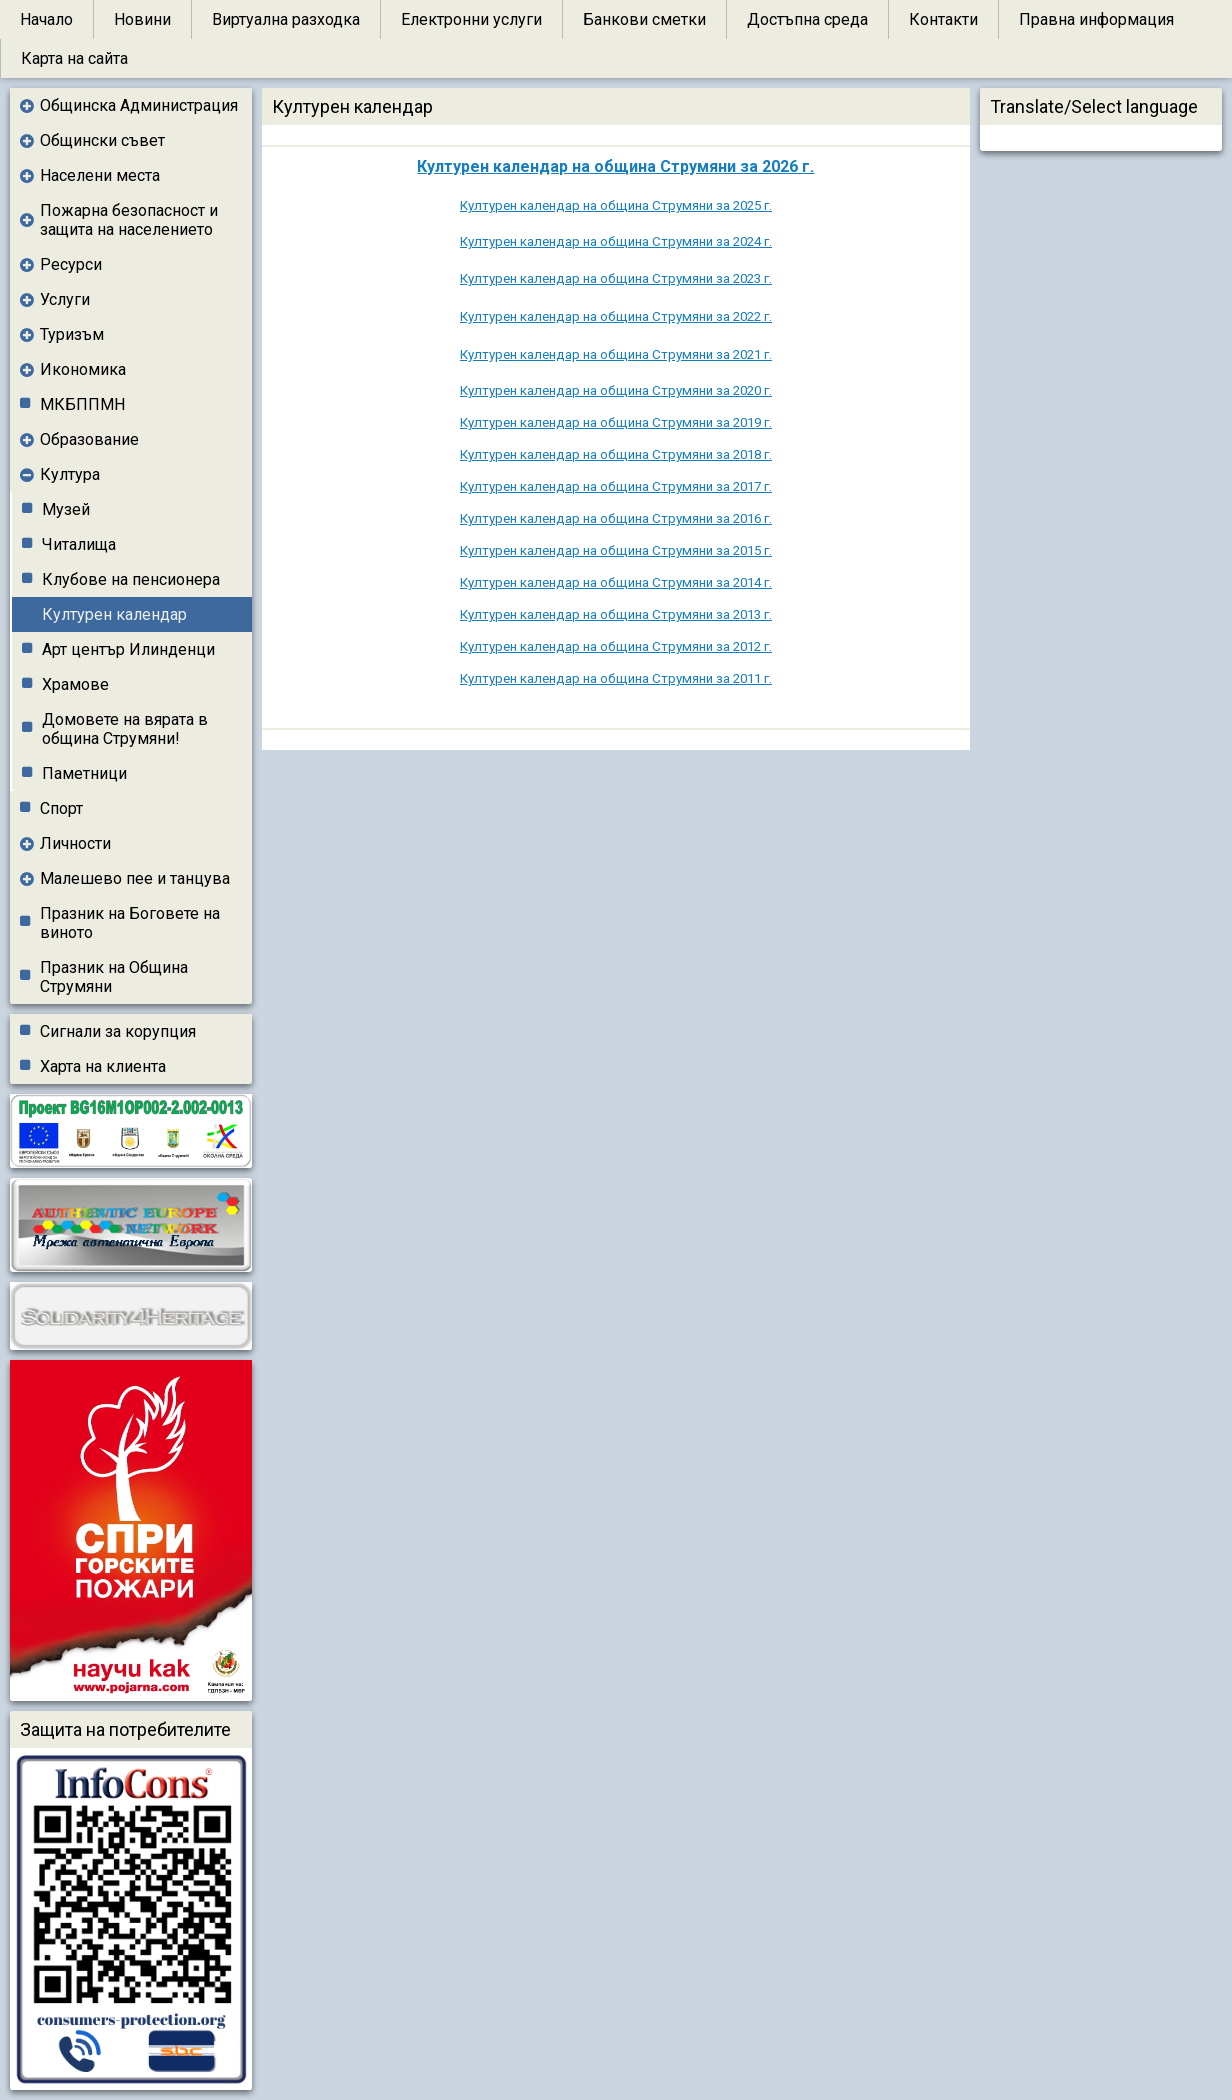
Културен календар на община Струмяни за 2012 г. (616, 646)
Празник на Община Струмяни (114, 977)
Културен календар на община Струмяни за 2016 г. (616, 518)
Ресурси (71, 264)
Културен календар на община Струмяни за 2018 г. (616, 454)
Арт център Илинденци (128, 649)
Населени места (100, 175)
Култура (70, 474)
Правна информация (1096, 19)
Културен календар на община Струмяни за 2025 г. (616, 205)
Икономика (83, 369)
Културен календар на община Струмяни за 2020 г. (616, 390)
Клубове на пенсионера (131, 579)
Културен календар (114, 614)
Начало (46, 19)
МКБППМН (82, 404)
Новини (142, 19)
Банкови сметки (644, 19)
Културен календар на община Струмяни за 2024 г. (616, 241)
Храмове (75, 684)
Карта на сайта (74, 58)
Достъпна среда (807, 19)
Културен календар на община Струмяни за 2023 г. (616, 278)
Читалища (79, 544)
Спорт (61, 808)
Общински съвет (102, 140)
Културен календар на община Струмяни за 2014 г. (616, 582)
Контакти (943, 19)
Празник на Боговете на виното (130, 923)
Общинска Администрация (139, 105)
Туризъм (72, 334)
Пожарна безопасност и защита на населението (129, 220)
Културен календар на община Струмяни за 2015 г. (616, 550)
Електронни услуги (471, 19)
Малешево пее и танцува (135, 878)
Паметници (84, 773)
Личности (75, 843)
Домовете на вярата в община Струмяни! (125, 729)
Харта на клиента (103, 1066)
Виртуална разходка (286, 19)
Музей (66, 509)
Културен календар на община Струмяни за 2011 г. (616, 678)
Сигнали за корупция (118, 1031)
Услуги (65, 299)
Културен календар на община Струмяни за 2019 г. (616, 422)
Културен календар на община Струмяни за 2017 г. (616, 486)
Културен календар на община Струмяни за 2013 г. (616, 614)
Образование (89, 439)
